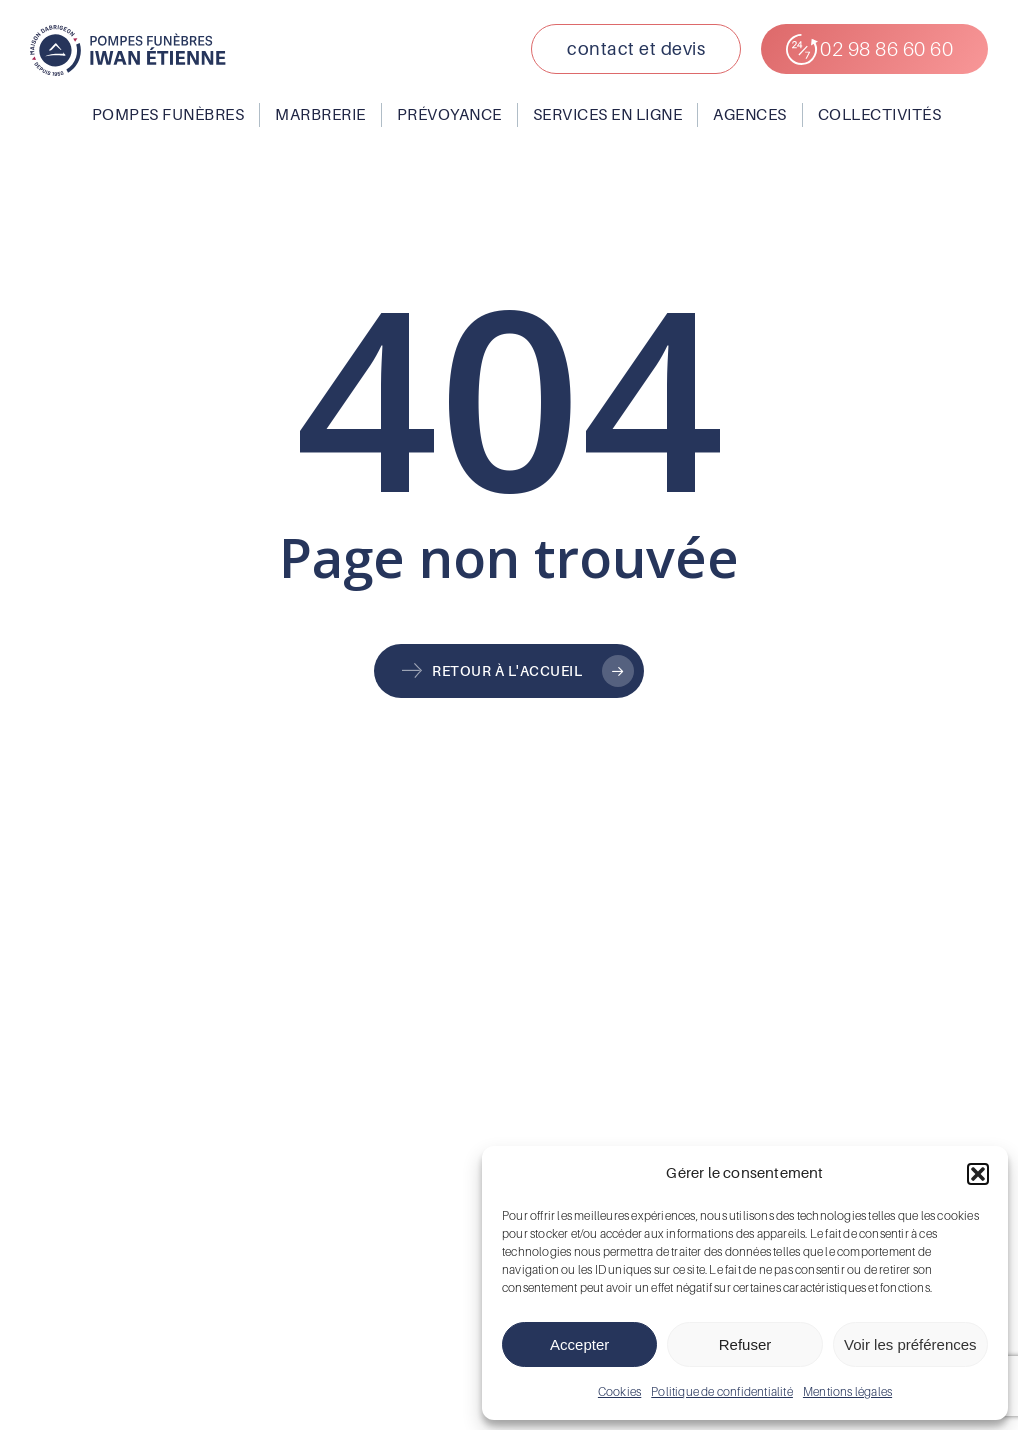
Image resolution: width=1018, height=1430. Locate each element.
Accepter (579, 1344)
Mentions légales (847, 1391)
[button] (978, 1174)
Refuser (745, 1344)
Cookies (619, 1391)
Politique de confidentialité (722, 1391)
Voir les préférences (910, 1344)
